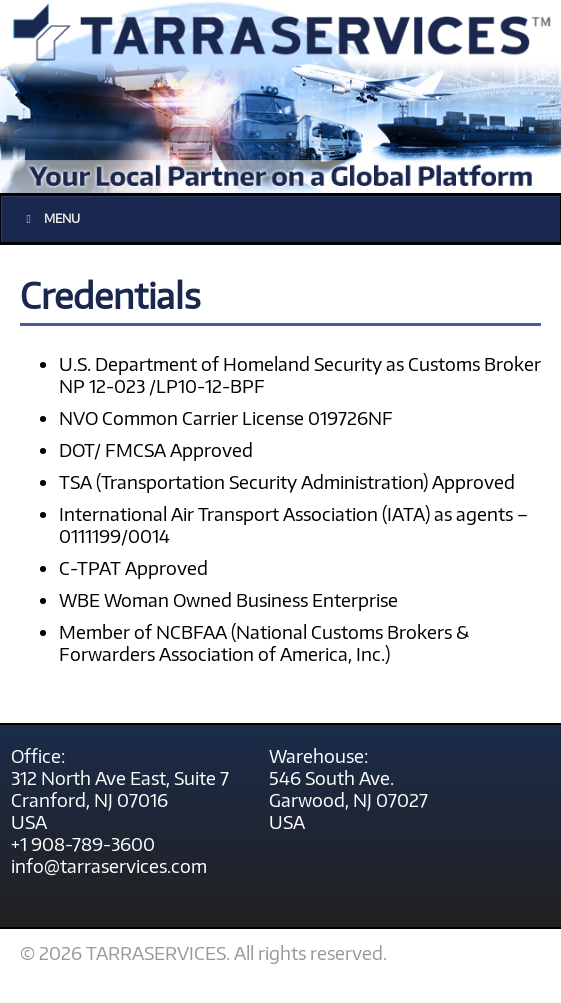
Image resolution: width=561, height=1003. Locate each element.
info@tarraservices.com (109, 866)
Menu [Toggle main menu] (50, 218)
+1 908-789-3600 (83, 844)
